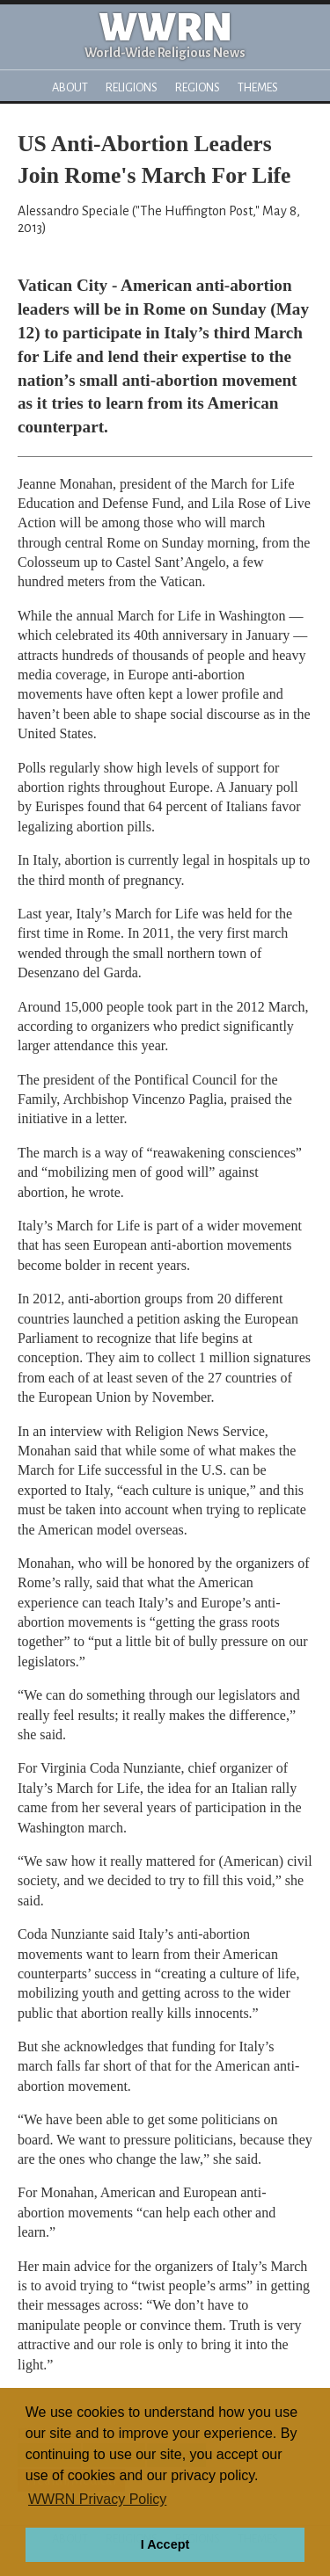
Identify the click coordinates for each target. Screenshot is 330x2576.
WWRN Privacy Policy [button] (97, 2499)
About (70, 87)
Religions (132, 87)
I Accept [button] (165, 2544)
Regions (197, 87)
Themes (258, 87)
